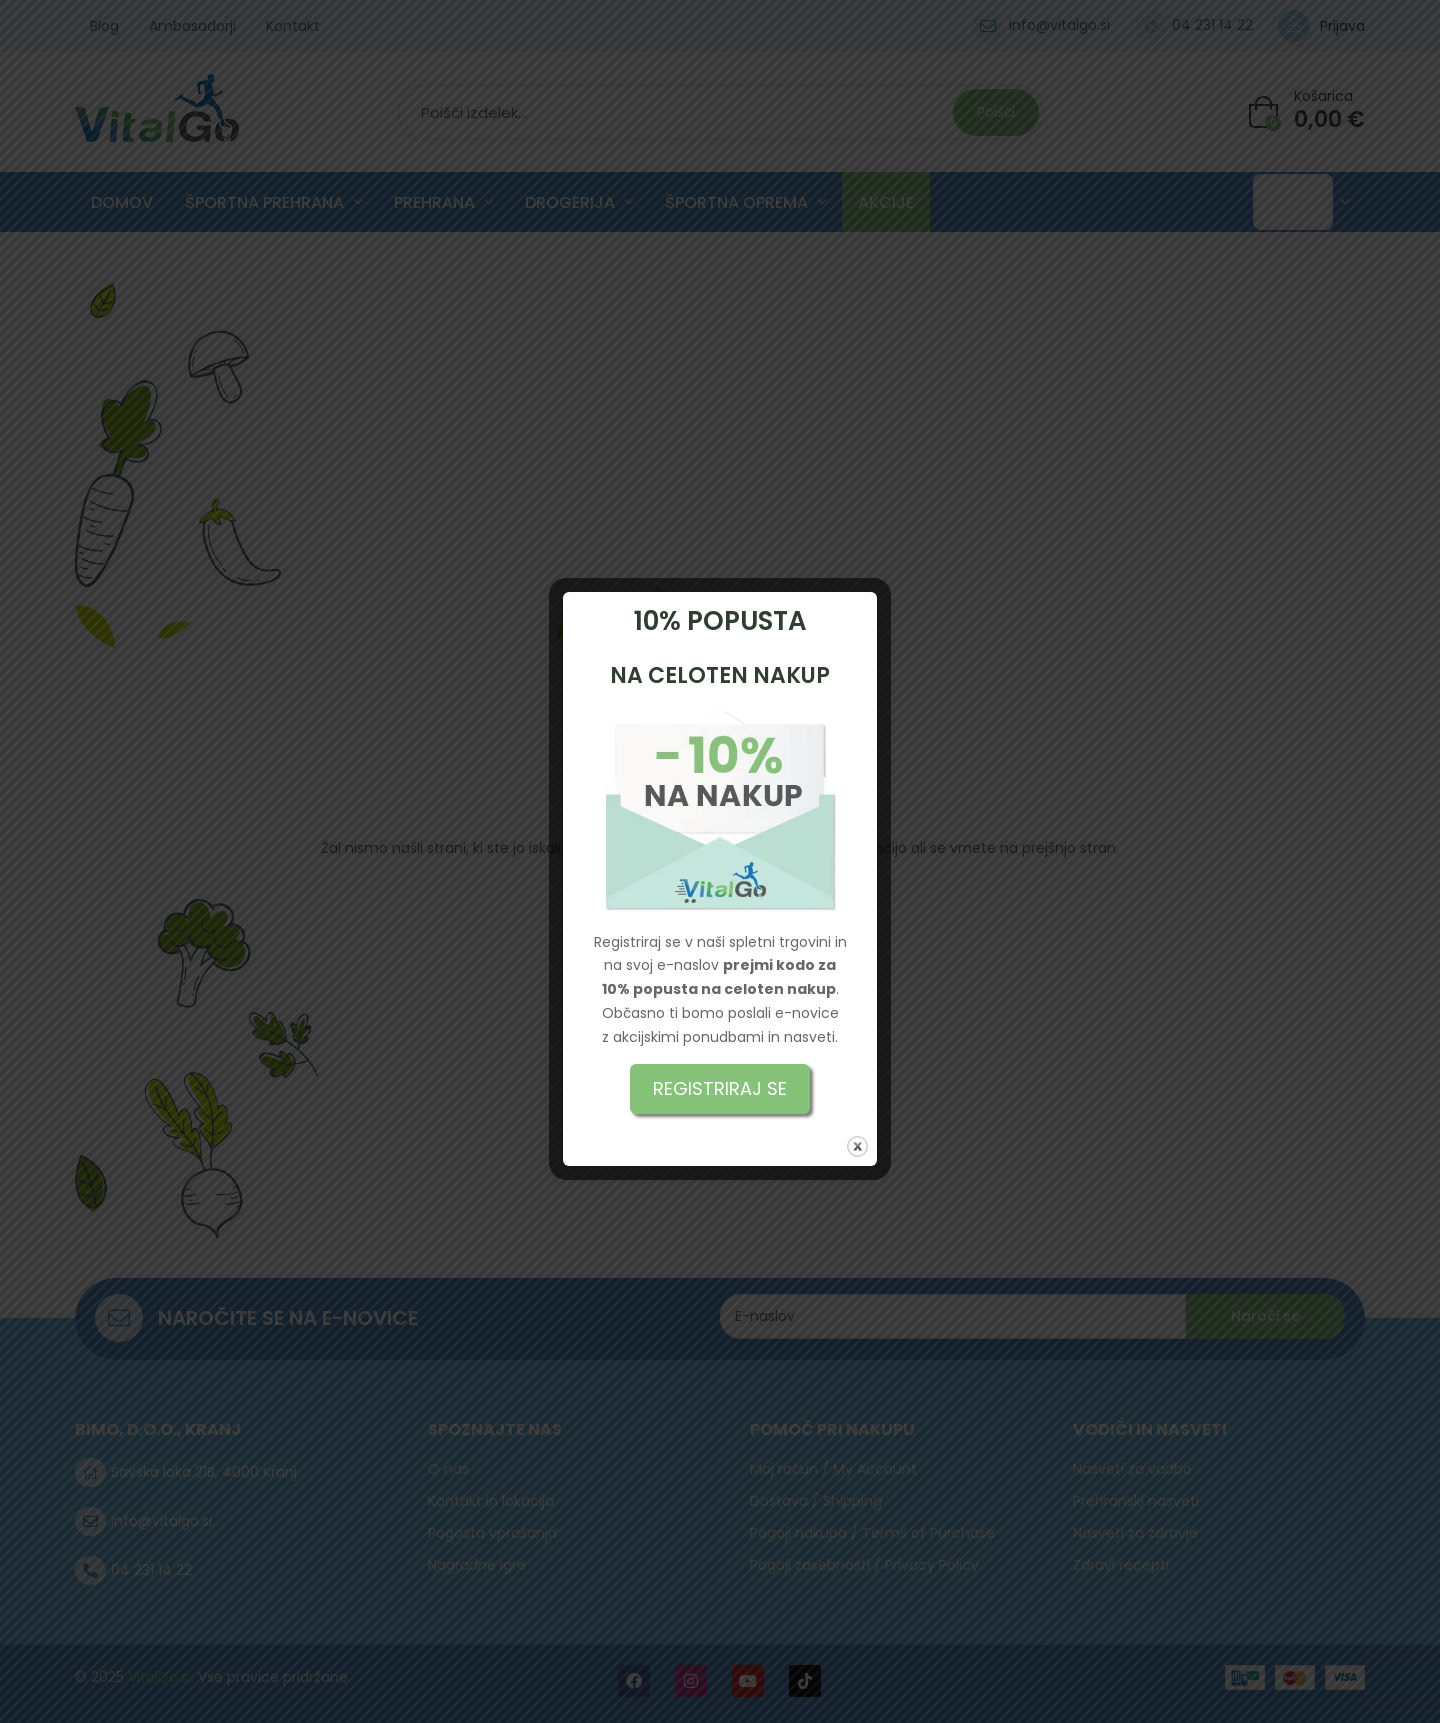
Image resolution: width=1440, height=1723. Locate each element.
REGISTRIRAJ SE (720, 1088)
